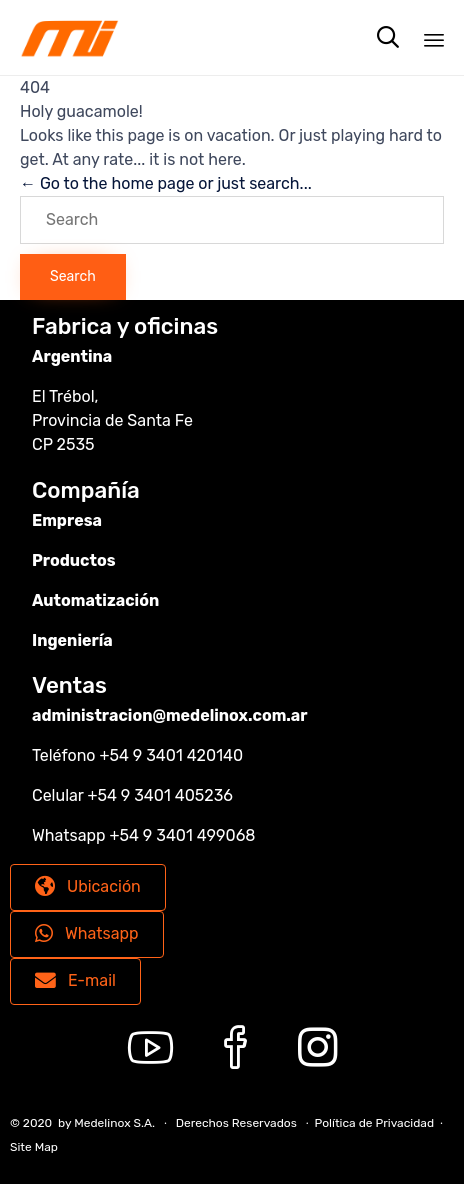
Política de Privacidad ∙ (379, 1123)
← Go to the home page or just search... (166, 183)
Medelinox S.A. (114, 1123)
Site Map (34, 1147)
